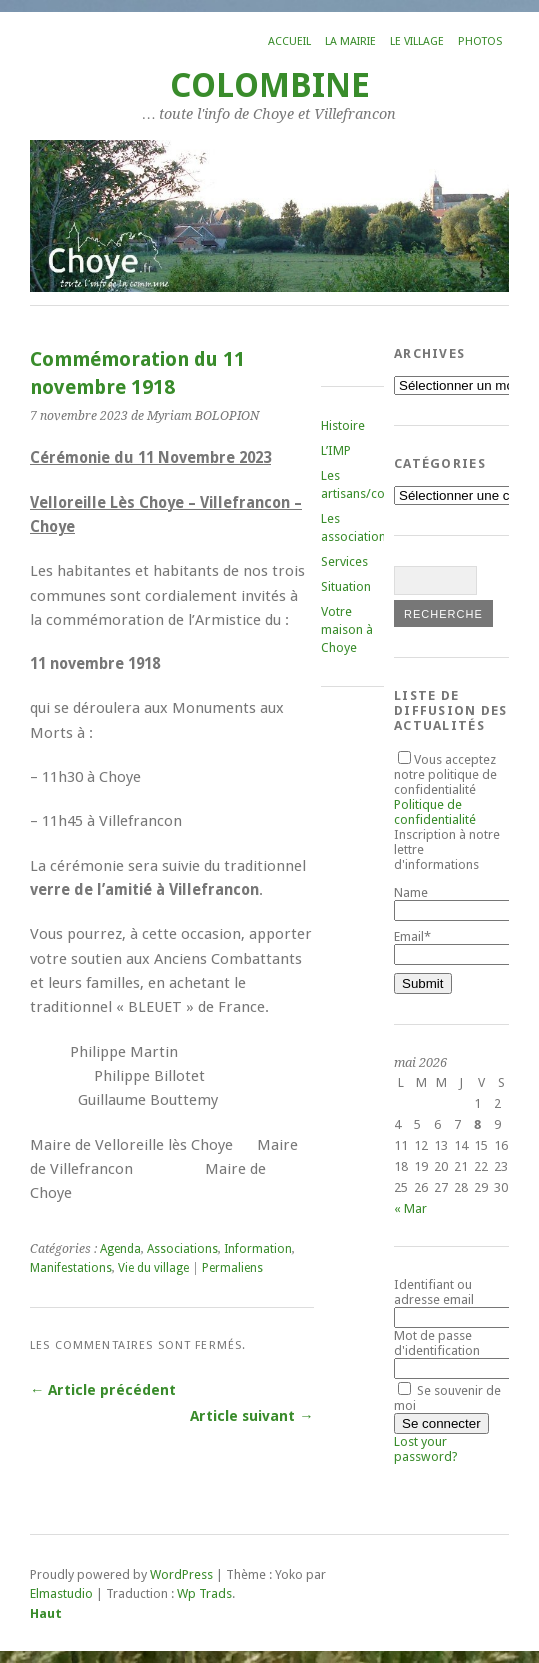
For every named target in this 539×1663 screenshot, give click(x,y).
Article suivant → (251, 1416)
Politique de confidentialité (435, 812)
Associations (182, 1249)
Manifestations (71, 1268)
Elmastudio (61, 1593)
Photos (480, 41)
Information (258, 1249)
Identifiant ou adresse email (434, 1292)
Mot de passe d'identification (437, 1343)
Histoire (343, 425)
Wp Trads (204, 1593)
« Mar (410, 1208)
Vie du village (153, 1268)
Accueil (289, 41)
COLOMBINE (270, 85)
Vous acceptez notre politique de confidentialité (445, 789)
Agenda (120, 1249)
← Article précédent (103, 1390)
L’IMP (336, 450)
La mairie (350, 41)
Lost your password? (426, 1449)
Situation (346, 586)
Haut (46, 1613)
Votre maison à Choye (347, 629)
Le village (417, 41)
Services (344, 561)
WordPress (181, 1574)
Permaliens (232, 1268)
